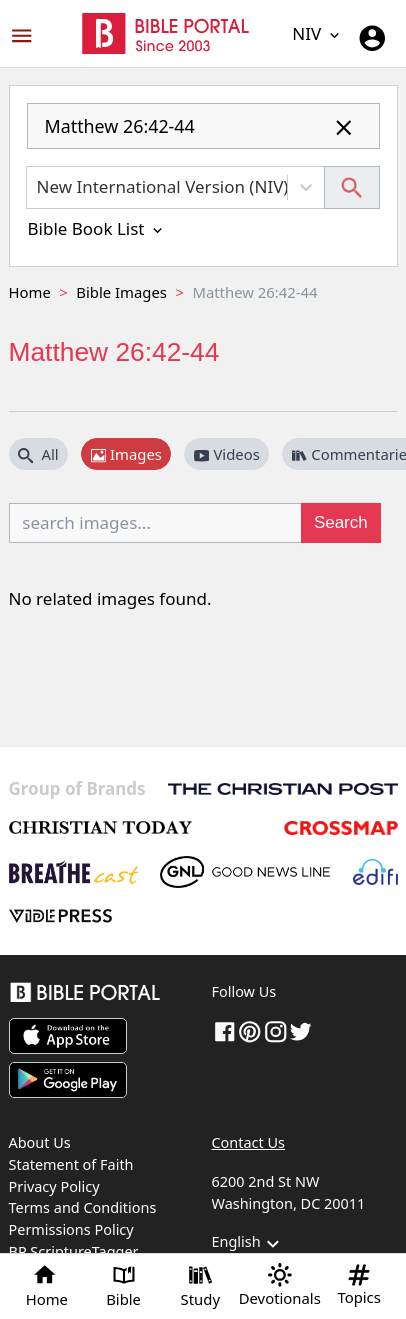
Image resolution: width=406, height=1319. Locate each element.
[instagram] (276, 1030)
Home (30, 292)
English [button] (248, 1244)
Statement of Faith (71, 1164)
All (38, 454)
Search (341, 522)
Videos (227, 454)
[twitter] (301, 1030)
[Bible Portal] (102, 995)
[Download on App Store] (68, 1036)
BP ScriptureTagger (74, 1251)
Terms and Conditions (83, 1207)
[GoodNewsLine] (244, 872)
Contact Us (248, 1142)
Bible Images (121, 292)
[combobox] (203, 134)
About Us (40, 1142)
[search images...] (156, 523)
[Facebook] (225, 1030)
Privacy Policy (54, 1186)
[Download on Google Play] (68, 1080)
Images (126, 454)
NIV (317, 33)
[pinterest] (250, 1030)
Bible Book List (97, 228)
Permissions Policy (71, 1229)
